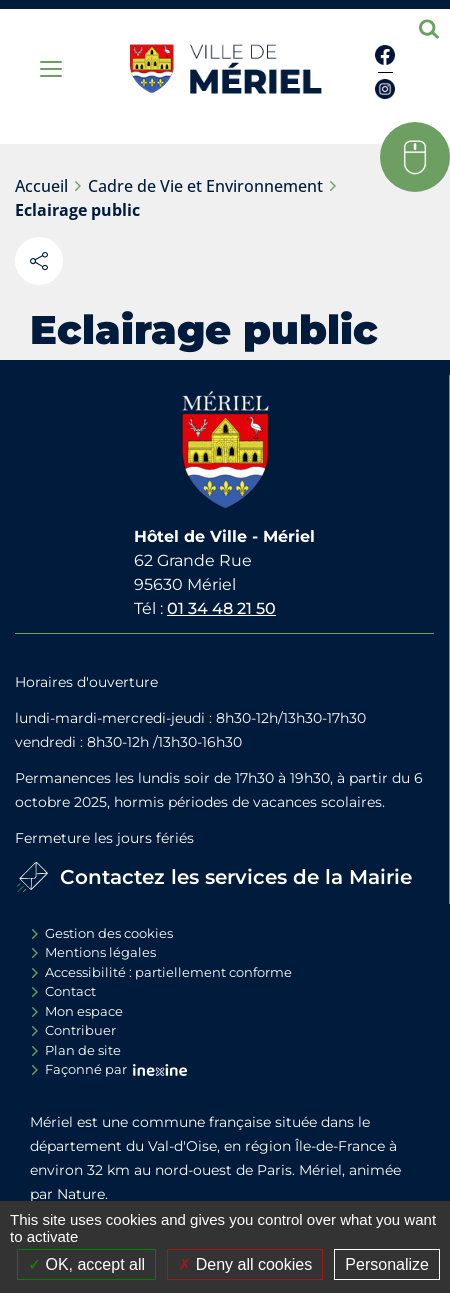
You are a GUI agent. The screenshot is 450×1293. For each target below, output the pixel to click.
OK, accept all (86, 1264)
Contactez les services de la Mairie (236, 877)
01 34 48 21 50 (221, 608)
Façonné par (86, 1069)
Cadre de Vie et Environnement (205, 186)
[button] (415, 157)
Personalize (387, 1264)
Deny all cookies (245, 1264)
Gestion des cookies (109, 933)
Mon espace (84, 1011)
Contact (70, 991)
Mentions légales (100, 952)
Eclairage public (77, 210)
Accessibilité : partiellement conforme (168, 972)
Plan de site (83, 1050)
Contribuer (80, 1030)
